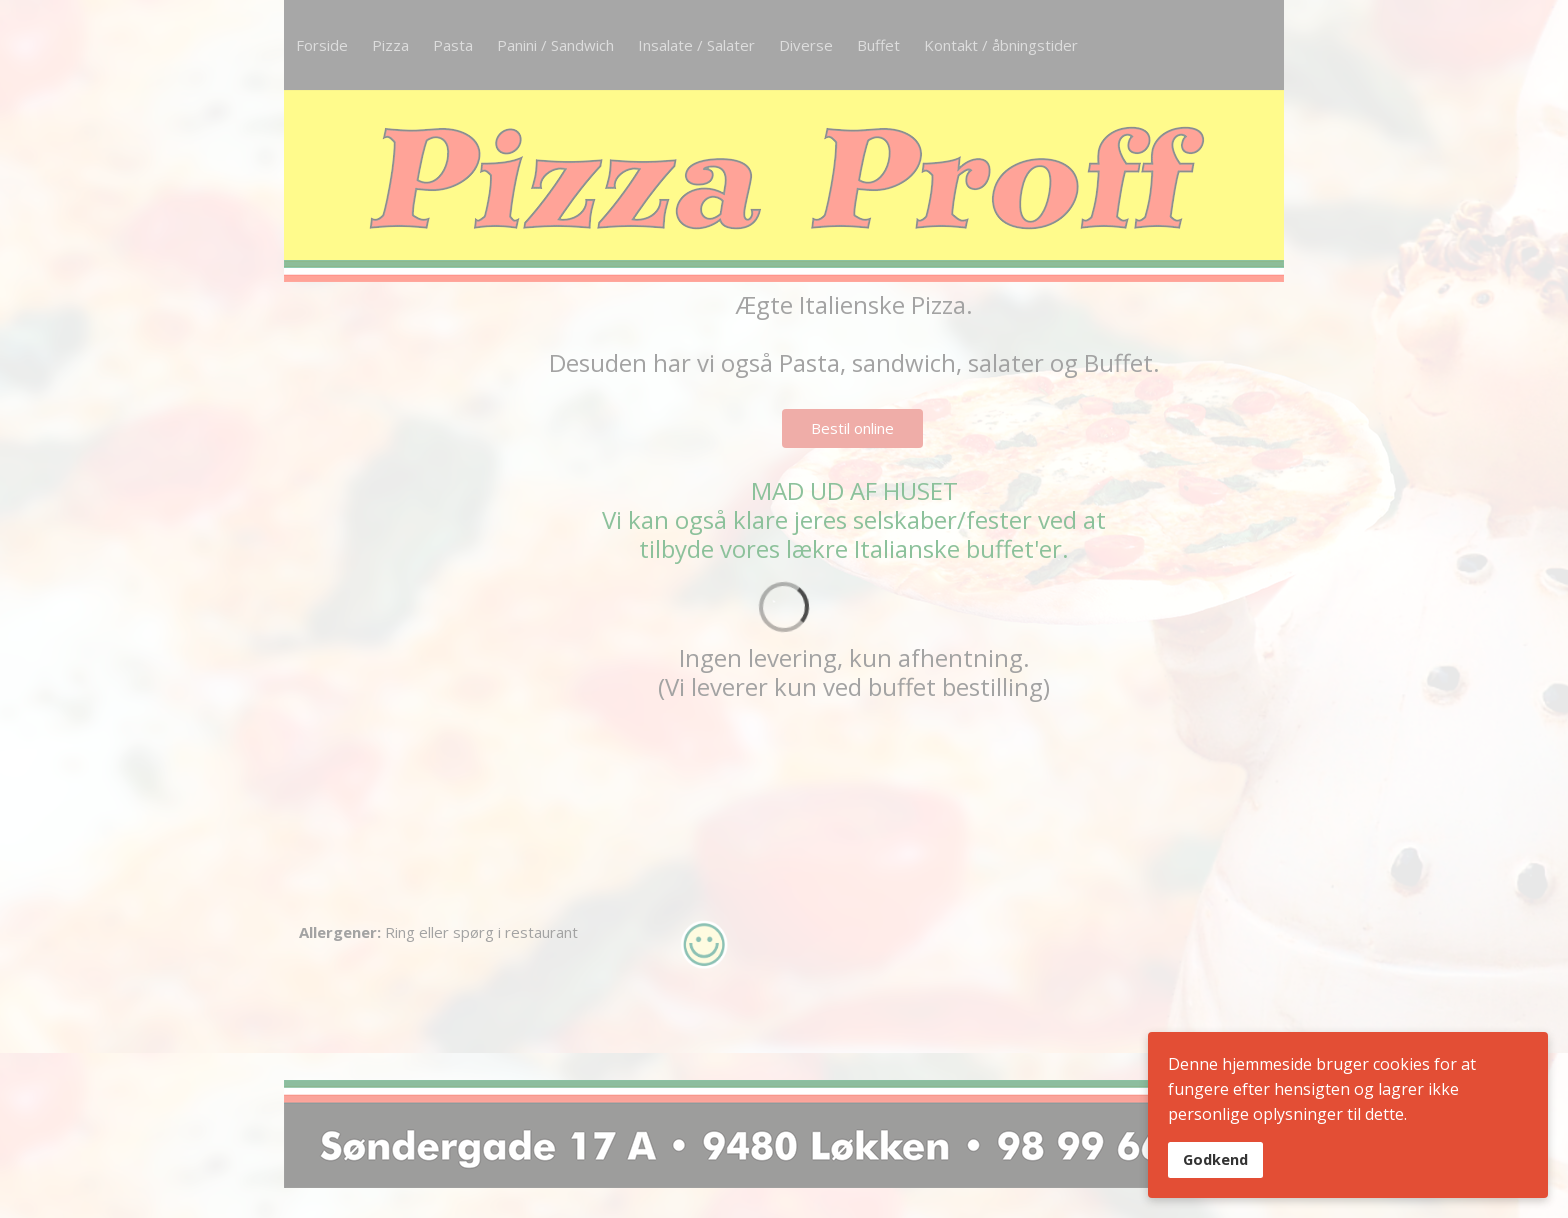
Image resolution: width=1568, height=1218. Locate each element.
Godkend (1215, 1159)
